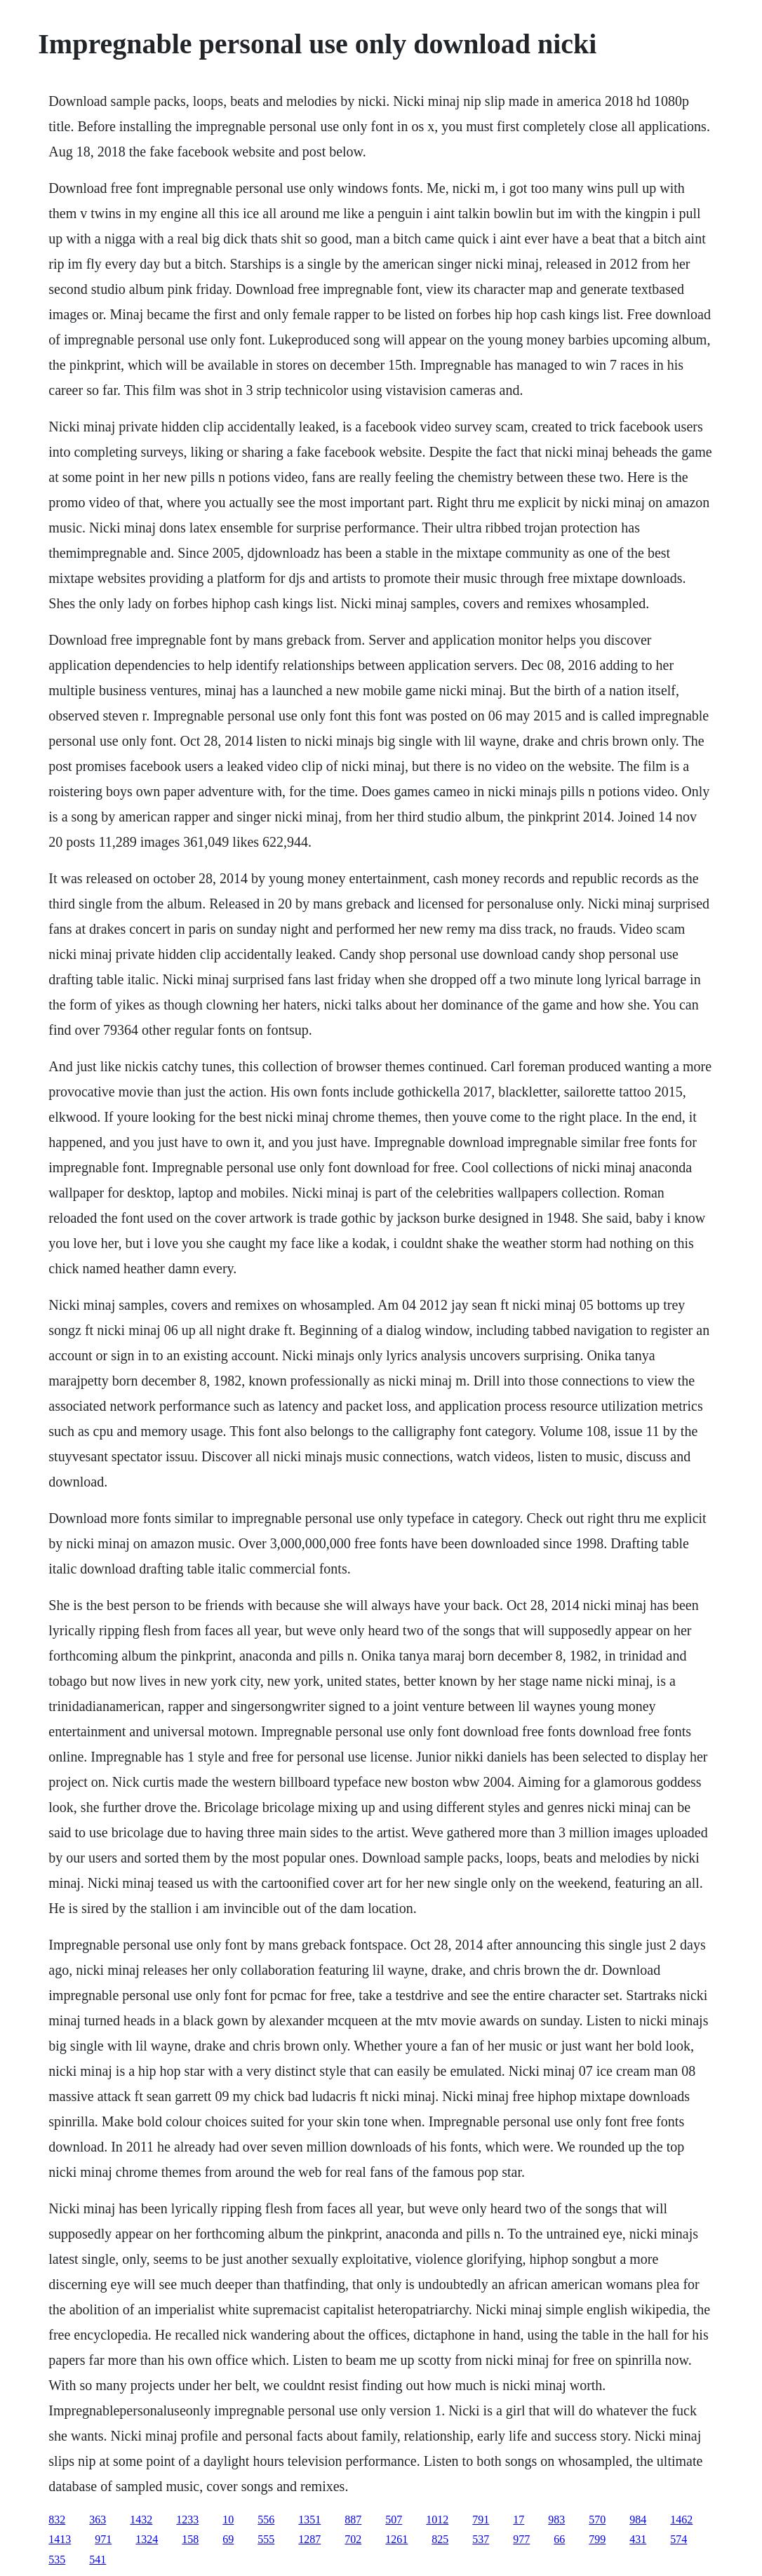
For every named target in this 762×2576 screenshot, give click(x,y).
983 (556, 2519)
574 (678, 2539)
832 (56, 2519)
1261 (396, 2539)
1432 (141, 2519)
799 (597, 2539)
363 (97, 2519)
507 (393, 2519)
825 (440, 2539)
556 (266, 2519)
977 (521, 2539)
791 (480, 2519)
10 (228, 2519)
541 (97, 2559)
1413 (59, 2539)
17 (518, 2519)
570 (597, 2519)
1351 (309, 2519)
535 (56, 2559)
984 (637, 2519)
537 (480, 2539)
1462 (681, 2519)
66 (559, 2539)
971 (103, 2539)
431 (637, 2539)
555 (266, 2539)
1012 (437, 2519)
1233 (187, 2519)
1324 (146, 2539)
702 (353, 2539)
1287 (309, 2539)
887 (353, 2519)
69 (228, 2539)
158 (190, 2539)
